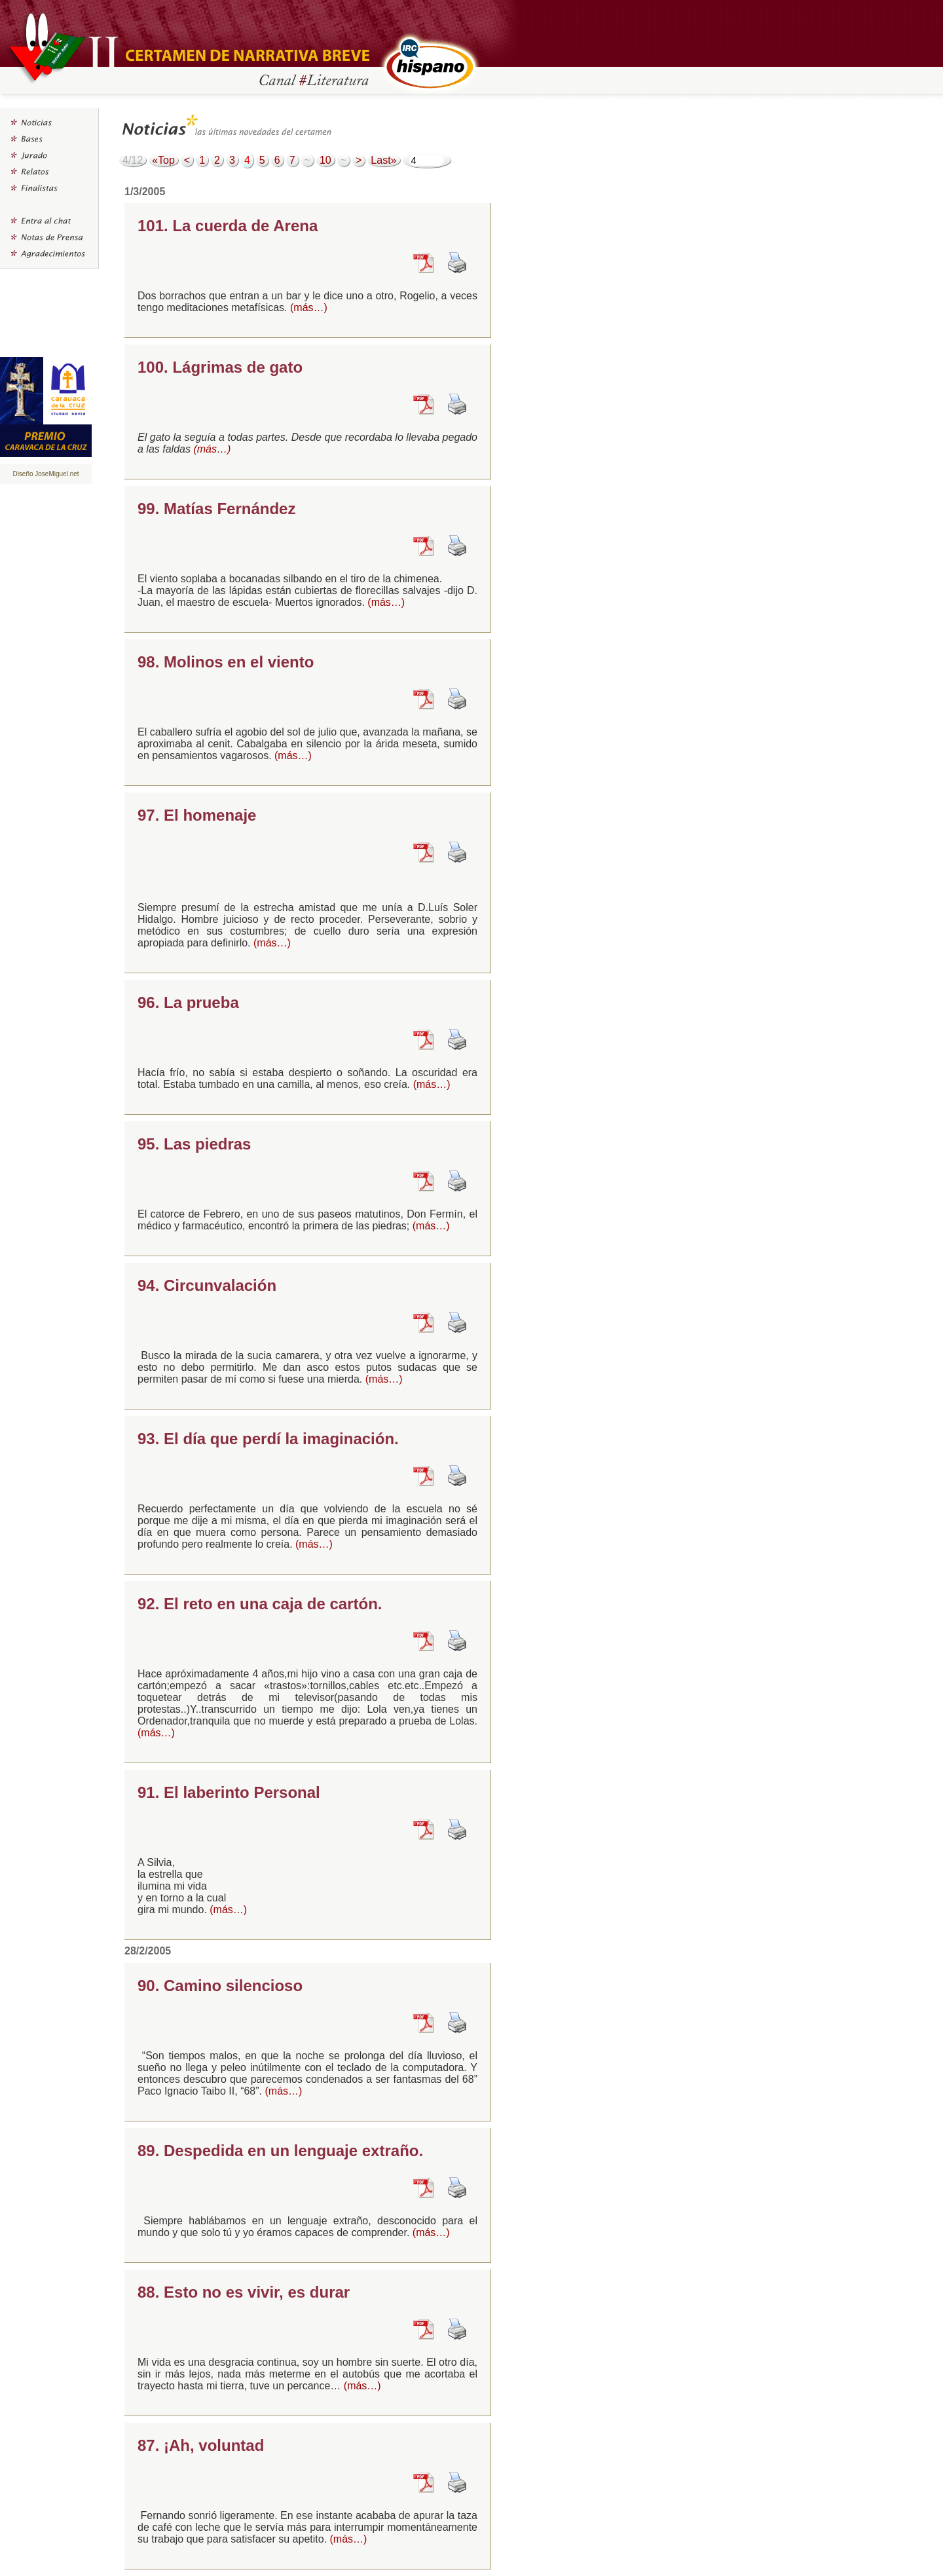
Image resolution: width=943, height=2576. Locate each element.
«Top (163, 160)
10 (325, 160)
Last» (383, 160)
